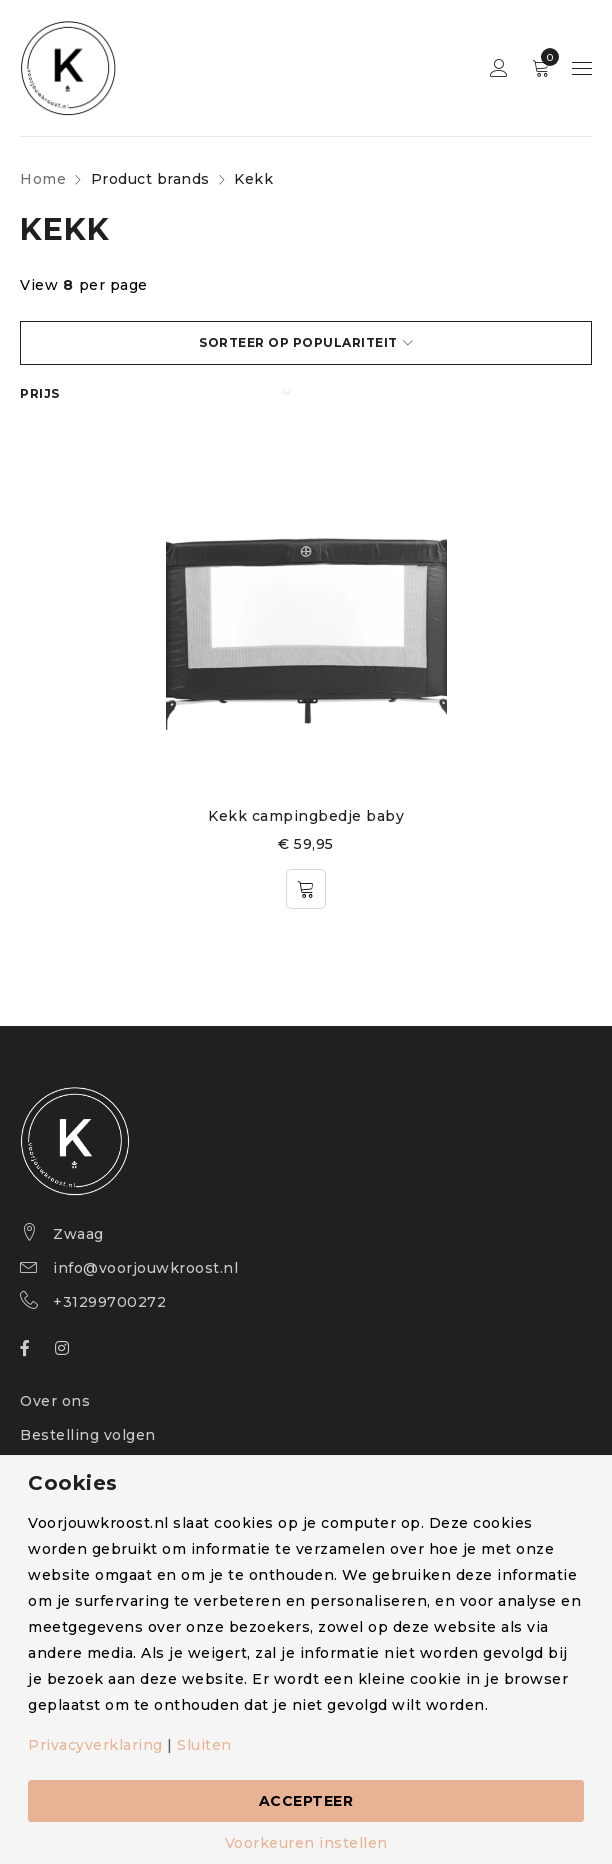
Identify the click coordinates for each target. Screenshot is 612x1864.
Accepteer (306, 1801)
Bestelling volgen (88, 1435)
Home (43, 179)
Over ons (55, 1401)
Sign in (499, 68)
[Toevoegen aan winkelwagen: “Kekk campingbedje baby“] (306, 889)
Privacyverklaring (95, 1745)
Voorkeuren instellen (306, 1843)
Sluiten (204, 1745)
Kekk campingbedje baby (306, 816)
